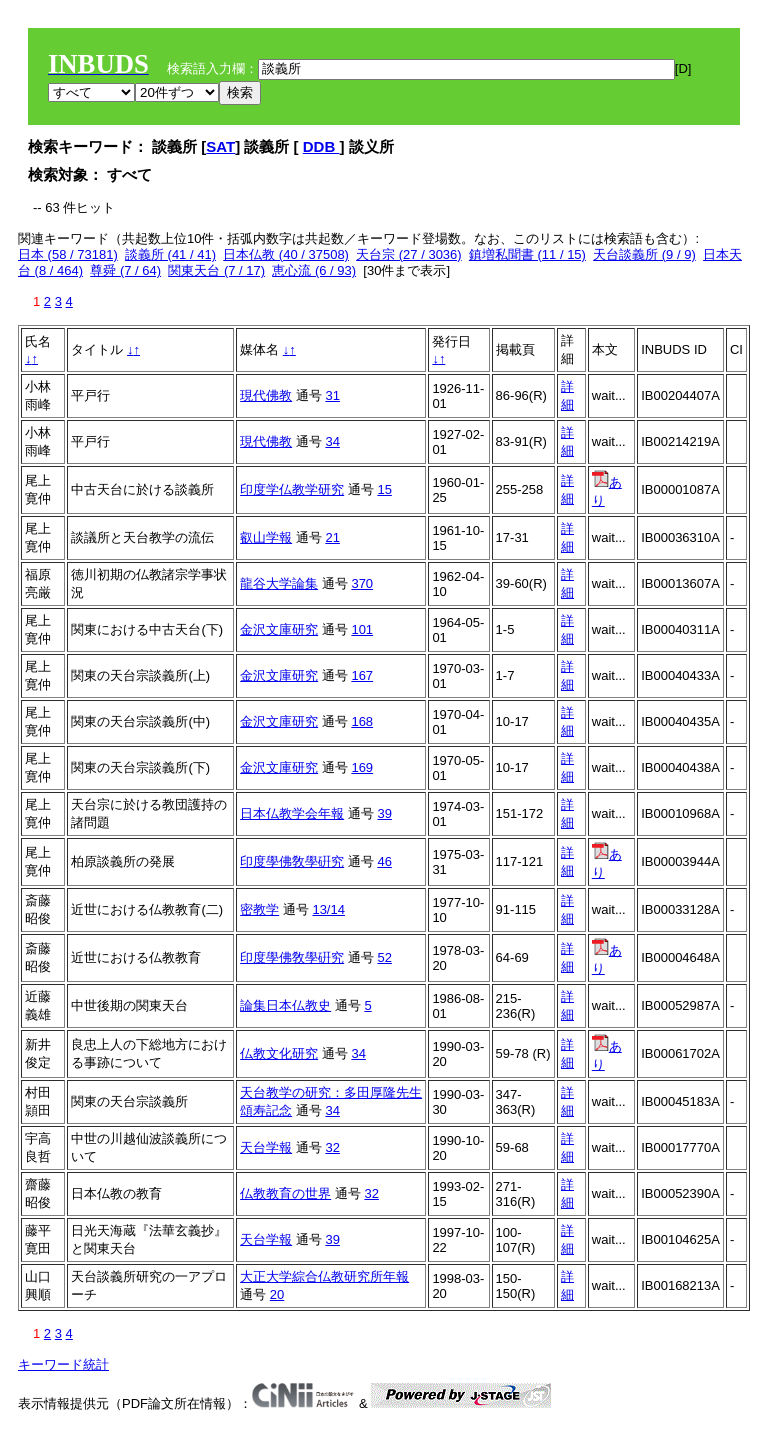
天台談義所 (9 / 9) (644, 254)
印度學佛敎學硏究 (292, 861)
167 (362, 675)
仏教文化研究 (279, 1053)
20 (277, 1294)
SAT (220, 146)
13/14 (328, 909)
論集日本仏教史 (285, 1005)
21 (332, 537)
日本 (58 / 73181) (68, 254)
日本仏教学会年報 (292, 813)
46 (384, 861)
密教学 (259, 909)
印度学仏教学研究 (292, 489)
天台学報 (266, 1147)
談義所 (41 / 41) (170, 254)
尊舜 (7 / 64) (125, 270)
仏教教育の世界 (285, 1193)
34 (332, 441)
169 (362, 767)
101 (362, 629)
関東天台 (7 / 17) (216, 270)
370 (362, 583)
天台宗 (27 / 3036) (409, 254)
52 (384, 957)
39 (384, 813)
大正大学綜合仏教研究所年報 (324, 1276)
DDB (321, 146)
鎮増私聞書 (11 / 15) (527, 254)
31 (332, 395)
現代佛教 (266, 395)
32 (332, 1147)
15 (384, 489)
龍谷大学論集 (279, 583)
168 (362, 721)
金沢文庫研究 (279, 629)
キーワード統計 (63, 1364)
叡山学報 (266, 537)
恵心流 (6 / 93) (314, 270)
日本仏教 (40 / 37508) (286, 254)
